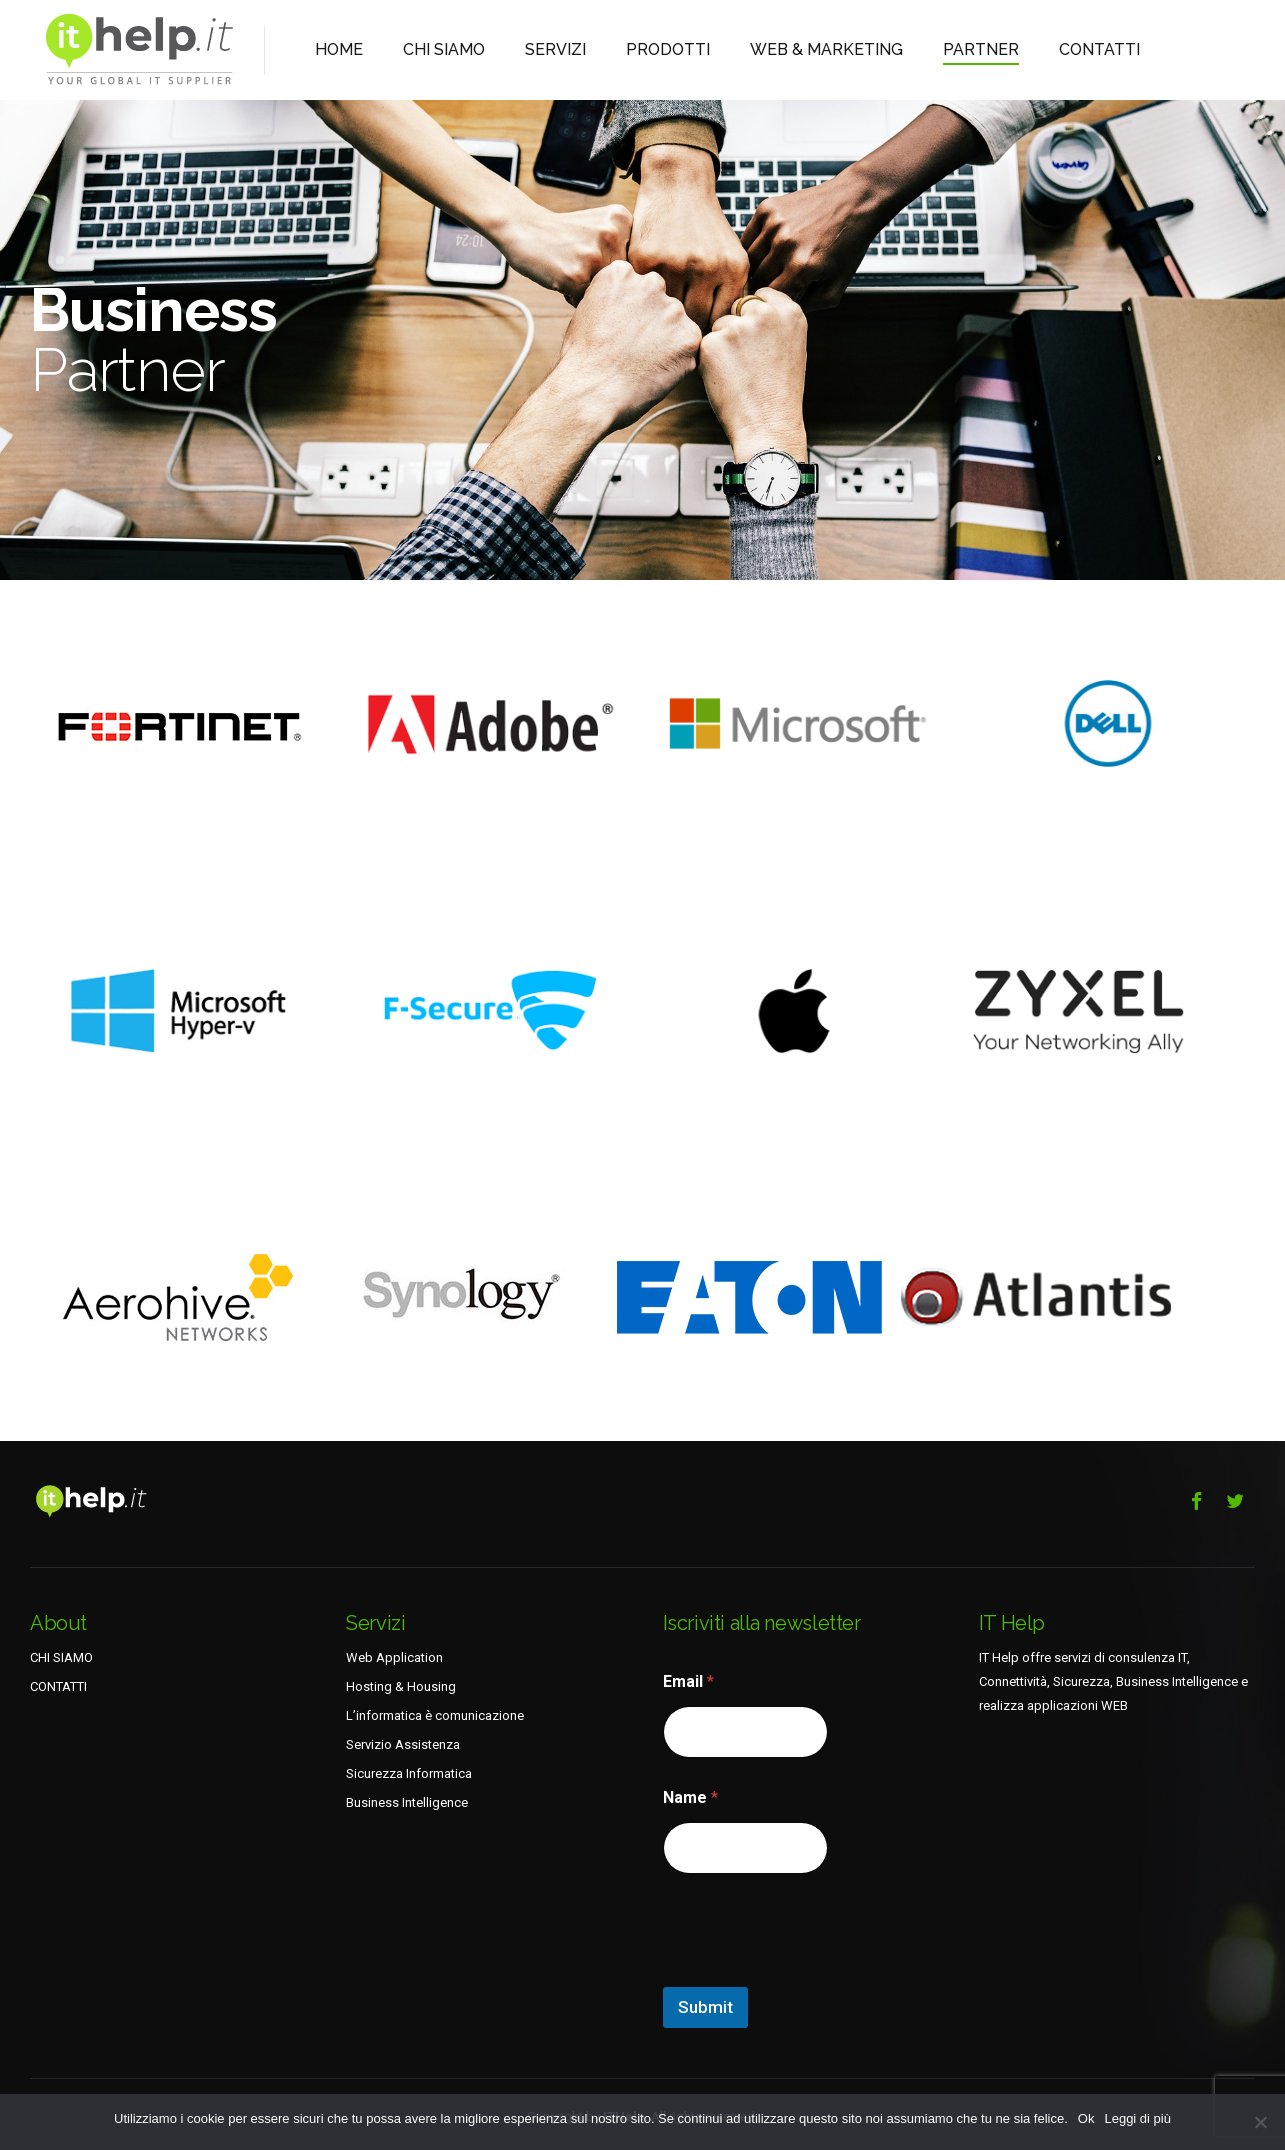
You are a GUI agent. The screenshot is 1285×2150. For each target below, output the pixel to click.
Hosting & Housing (401, 1686)
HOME (334, 49)
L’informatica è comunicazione (435, 1715)
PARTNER (893, 49)
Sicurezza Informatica (409, 1773)
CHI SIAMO (427, 49)
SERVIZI (524, 49)
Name (690, 1797)
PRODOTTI (624, 49)
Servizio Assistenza (403, 1744)
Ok (1086, 2118)
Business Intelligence (407, 1802)
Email (688, 1681)
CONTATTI (999, 49)
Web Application (394, 1657)
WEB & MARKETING (761, 49)
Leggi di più (1137, 2118)
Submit (705, 2007)
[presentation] (815, 1974)
